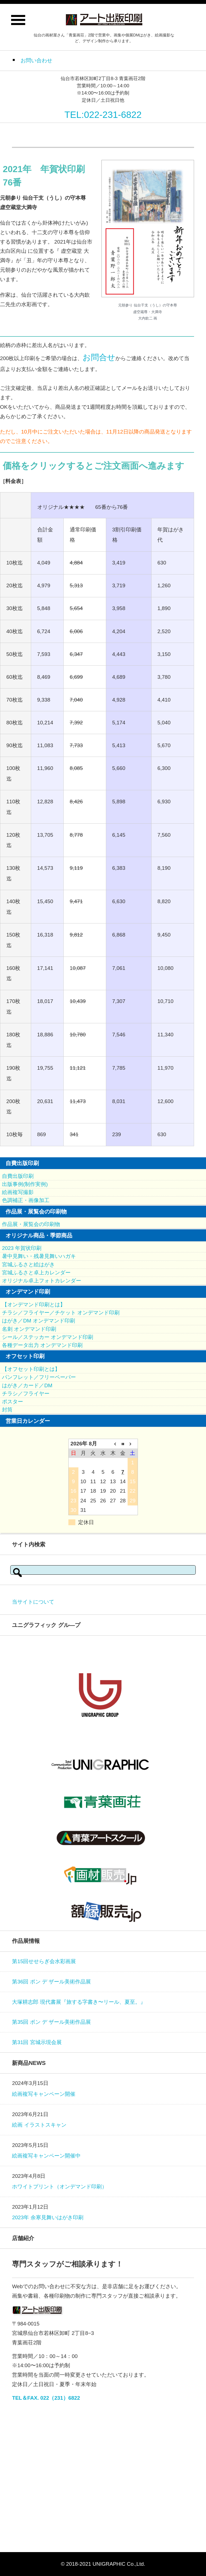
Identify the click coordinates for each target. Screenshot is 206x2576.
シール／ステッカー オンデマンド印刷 (47, 1337)
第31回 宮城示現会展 (36, 2042)
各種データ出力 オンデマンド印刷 (42, 1345)
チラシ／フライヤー (25, 1393)
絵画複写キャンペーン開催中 (46, 2156)
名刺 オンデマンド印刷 (29, 1329)
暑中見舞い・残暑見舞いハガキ (39, 1256)
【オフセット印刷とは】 (31, 1369)
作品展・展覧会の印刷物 (31, 1224)
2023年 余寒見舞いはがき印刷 (47, 2217)
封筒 (7, 1410)
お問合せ (99, 357)
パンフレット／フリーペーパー (39, 1377)
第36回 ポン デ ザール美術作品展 (51, 1982)
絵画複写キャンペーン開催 (43, 2094)
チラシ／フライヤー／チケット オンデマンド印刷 (61, 1313)
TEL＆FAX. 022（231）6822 (46, 2398)
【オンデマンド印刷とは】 (33, 1304)
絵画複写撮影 (18, 1192)
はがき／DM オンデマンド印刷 (38, 1321)
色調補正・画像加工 (25, 1200)
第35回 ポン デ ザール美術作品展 (51, 2022)
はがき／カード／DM (27, 1385)
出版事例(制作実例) (25, 1184)
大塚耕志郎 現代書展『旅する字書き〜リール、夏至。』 (78, 2002)
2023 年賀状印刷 (21, 1248)
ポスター (12, 1402)
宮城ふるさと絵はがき (28, 1264)
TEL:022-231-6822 (103, 115)
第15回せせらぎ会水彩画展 (44, 1961)
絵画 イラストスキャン (39, 2125)
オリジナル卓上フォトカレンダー (41, 1281)
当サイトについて (33, 1602)
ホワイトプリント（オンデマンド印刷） (59, 2186)
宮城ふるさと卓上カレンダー (36, 1272)
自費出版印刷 (18, 1176)
